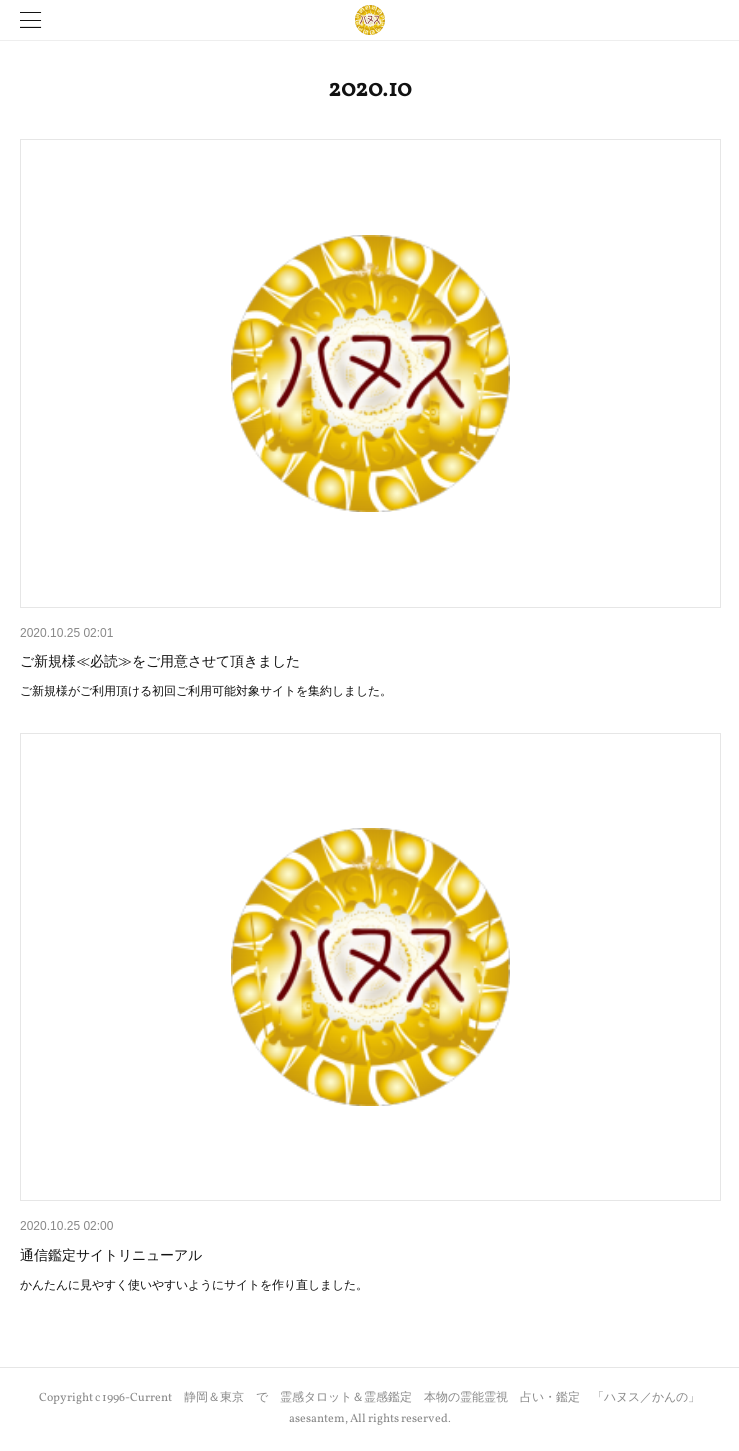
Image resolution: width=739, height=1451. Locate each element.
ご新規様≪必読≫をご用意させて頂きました (160, 661)
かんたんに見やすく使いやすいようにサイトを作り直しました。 (194, 1285)
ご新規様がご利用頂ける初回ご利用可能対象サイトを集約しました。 (206, 691)
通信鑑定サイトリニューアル (111, 1255)
